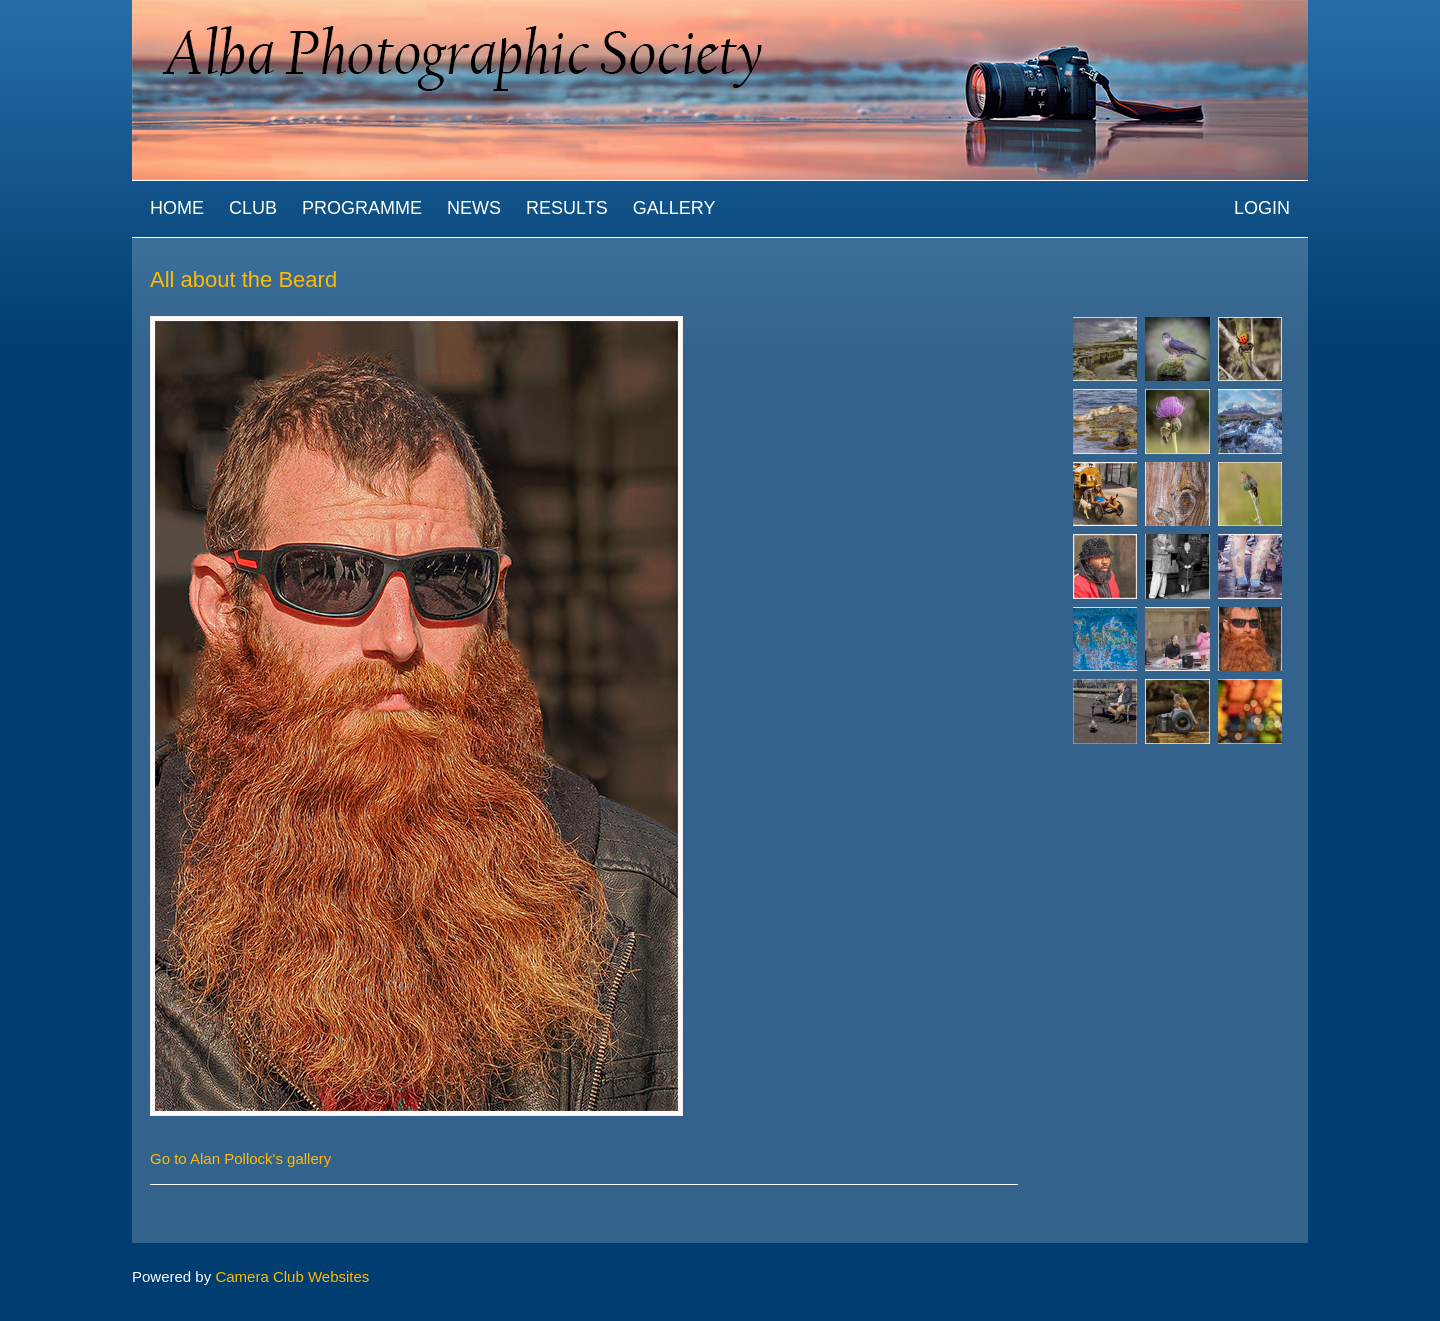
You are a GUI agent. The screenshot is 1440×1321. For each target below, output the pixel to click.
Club (253, 208)
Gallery (674, 208)
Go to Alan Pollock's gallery (240, 1158)
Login (1262, 208)
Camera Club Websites (292, 1276)
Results (567, 208)
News (474, 208)
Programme (362, 208)
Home (177, 208)
